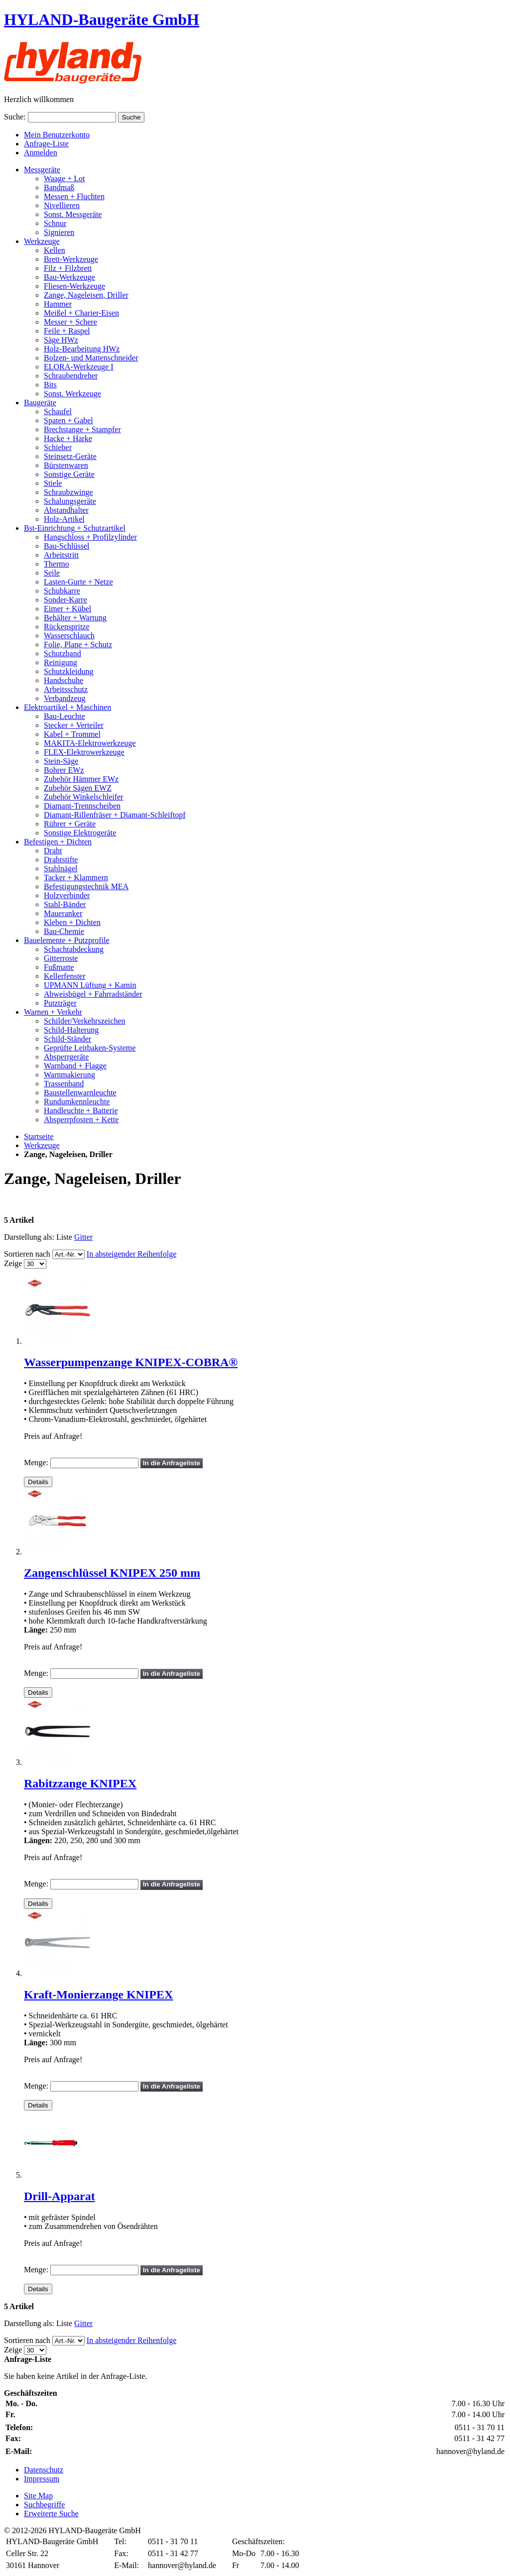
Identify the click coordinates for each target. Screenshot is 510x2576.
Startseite (39, 1136)
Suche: (15, 117)
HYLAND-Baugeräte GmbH (101, 19)
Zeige (13, 1263)
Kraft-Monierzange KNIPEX (98, 1994)
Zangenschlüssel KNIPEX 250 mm (112, 1572)
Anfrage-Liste (46, 143)
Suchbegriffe (44, 2504)
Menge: (36, 1462)
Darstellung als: (29, 1237)
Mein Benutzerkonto (57, 134)
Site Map (38, 2495)
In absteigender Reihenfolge (131, 1254)
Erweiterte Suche (51, 2513)
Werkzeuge (42, 1145)
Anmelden (40, 152)
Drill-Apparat (59, 2196)
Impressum (41, 2478)
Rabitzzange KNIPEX (80, 1783)
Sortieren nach (27, 1254)
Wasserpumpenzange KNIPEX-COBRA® (131, 1362)
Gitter (83, 1237)
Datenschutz (43, 2469)
